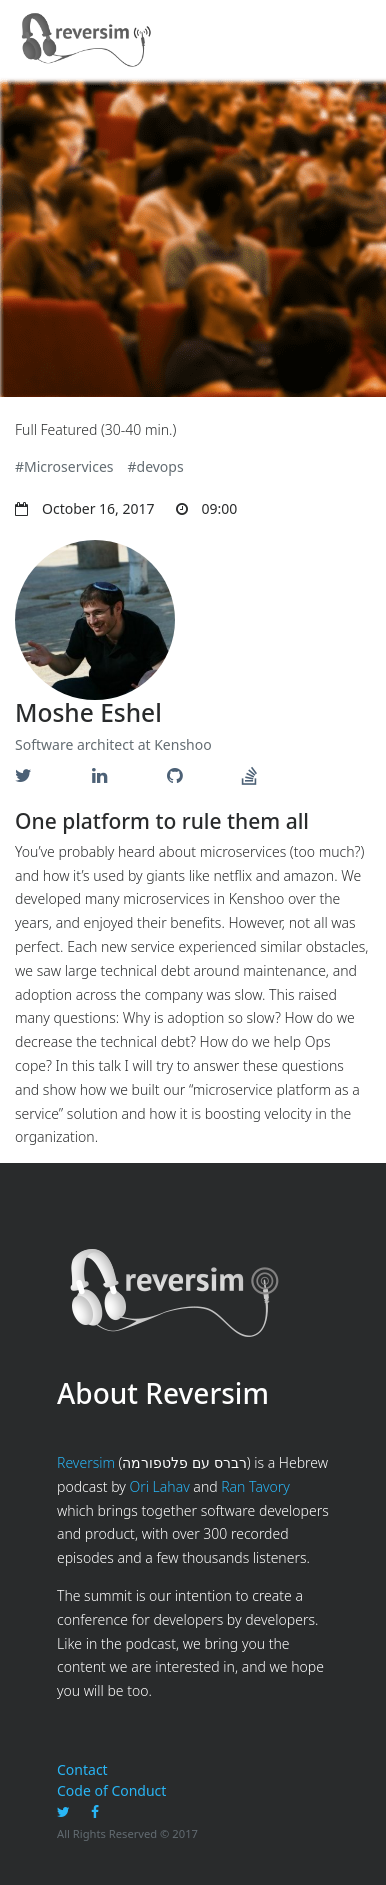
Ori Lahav (159, 1486)
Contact (82, 1769)
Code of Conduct (111, 1790)
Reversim (86, 1462)
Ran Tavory (255, 1486)
